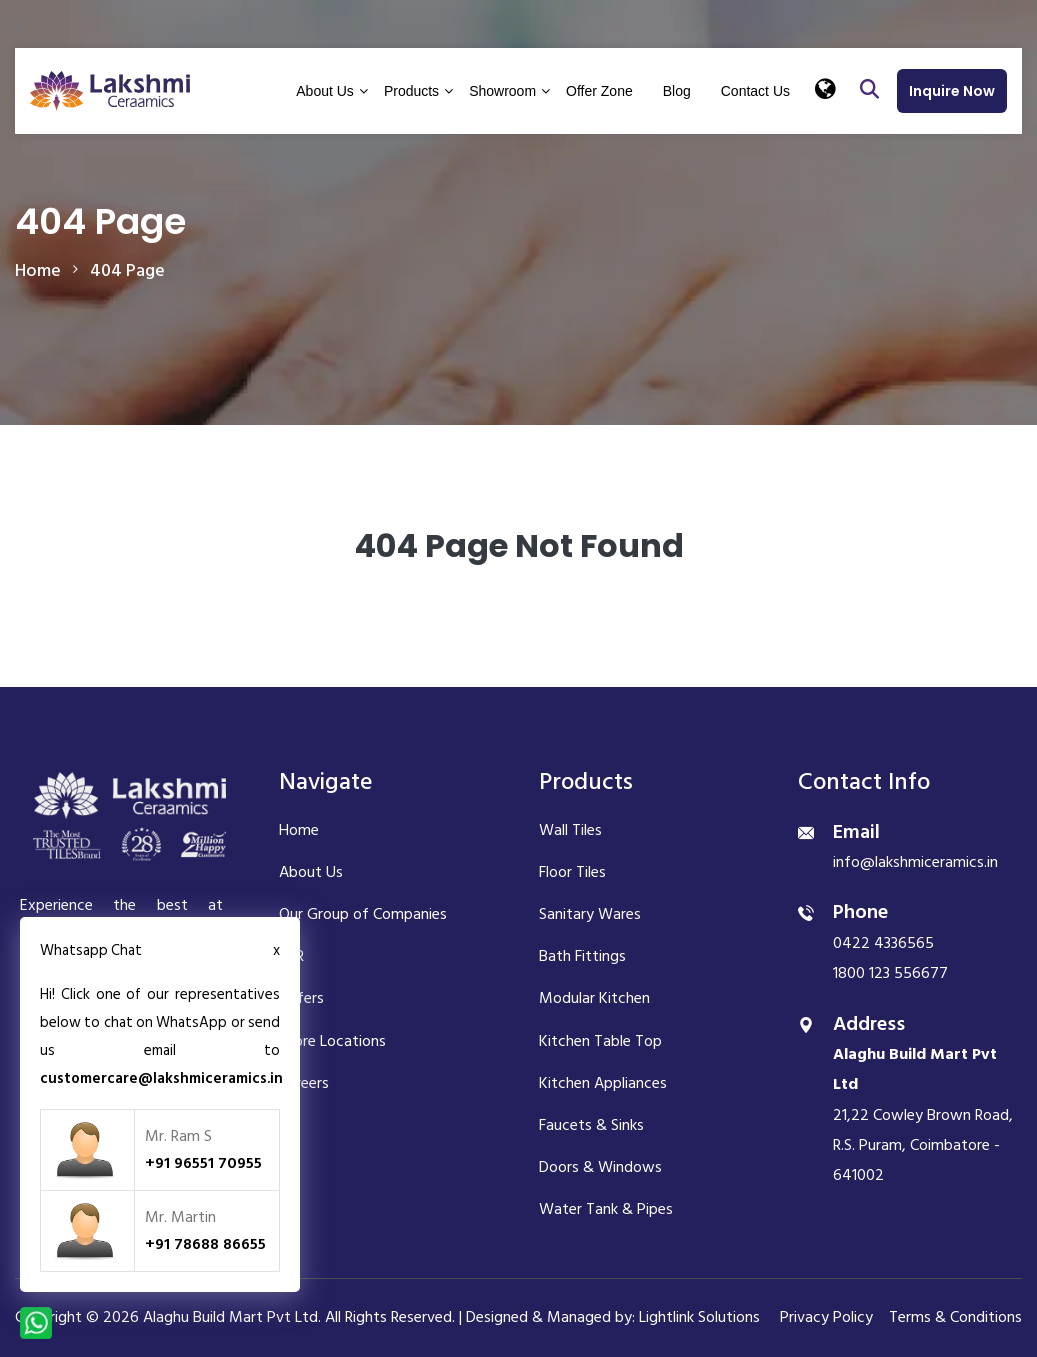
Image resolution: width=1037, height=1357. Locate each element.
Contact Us (755, 91)
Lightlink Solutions (699, 1317)
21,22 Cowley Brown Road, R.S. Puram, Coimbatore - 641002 (923, 1115)
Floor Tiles (572, 872)
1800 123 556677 (890, 973)
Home (299, 830)
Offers (301, 998)
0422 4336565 (883, 943)
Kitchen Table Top (600, 1041)
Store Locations (332, 1041)
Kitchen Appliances (603, 1083)
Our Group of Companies (363, 914)
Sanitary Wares (590, 914)
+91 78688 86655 (205, 1244)
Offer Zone (599, 91)
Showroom (502, 91)
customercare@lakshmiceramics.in (161, 1078)
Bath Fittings (582, 956)
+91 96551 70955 (203, 1163)
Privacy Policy (826, 1317)
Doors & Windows (600, 1167)
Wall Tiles (570, 830)
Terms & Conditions (955, 1317)
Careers (304, 1083)
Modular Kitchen (594, 998)
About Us (325, 91)
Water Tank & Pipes (606, 1209)
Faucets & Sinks (591, 1125)
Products (411, 91)
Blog (677, 91)
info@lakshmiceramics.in (915, 862)
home (38, 270)
